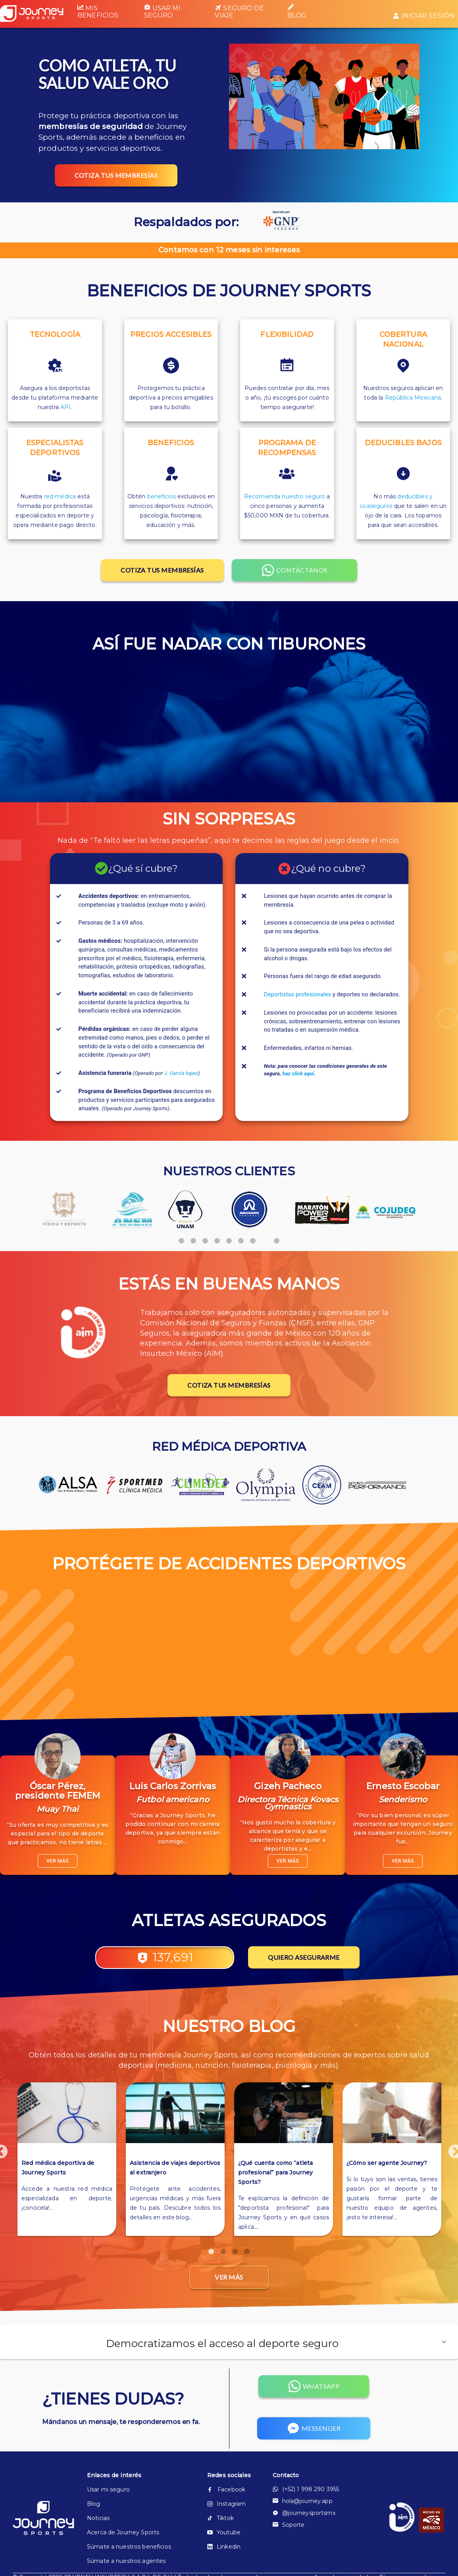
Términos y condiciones (412, 2541)
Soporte (289, 2489)
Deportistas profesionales (297, 994)
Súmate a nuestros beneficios (129, 2511)
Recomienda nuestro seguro (284, 496)
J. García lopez (181, 1073)
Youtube (224, 2497)
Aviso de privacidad (341, 2541)
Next (451, 2131)
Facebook (226, 2454)
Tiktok (220, 2482)
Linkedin (224, 2511)
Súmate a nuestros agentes (126, 2525)
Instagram (226, 2468)
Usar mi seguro (162, 11)
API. (66, 407)
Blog (297, 11)
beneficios (161, 496)
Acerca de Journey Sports (123, 2497)
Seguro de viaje (239, 12)
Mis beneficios (97, 11)
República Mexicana (413, 397)
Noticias (98, 2482)
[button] (229, 2306)
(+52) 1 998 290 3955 (306, 2453)
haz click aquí (298, 1074)
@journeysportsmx (304, 2477)
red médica (60, 496)
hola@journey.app (303, 2465)
